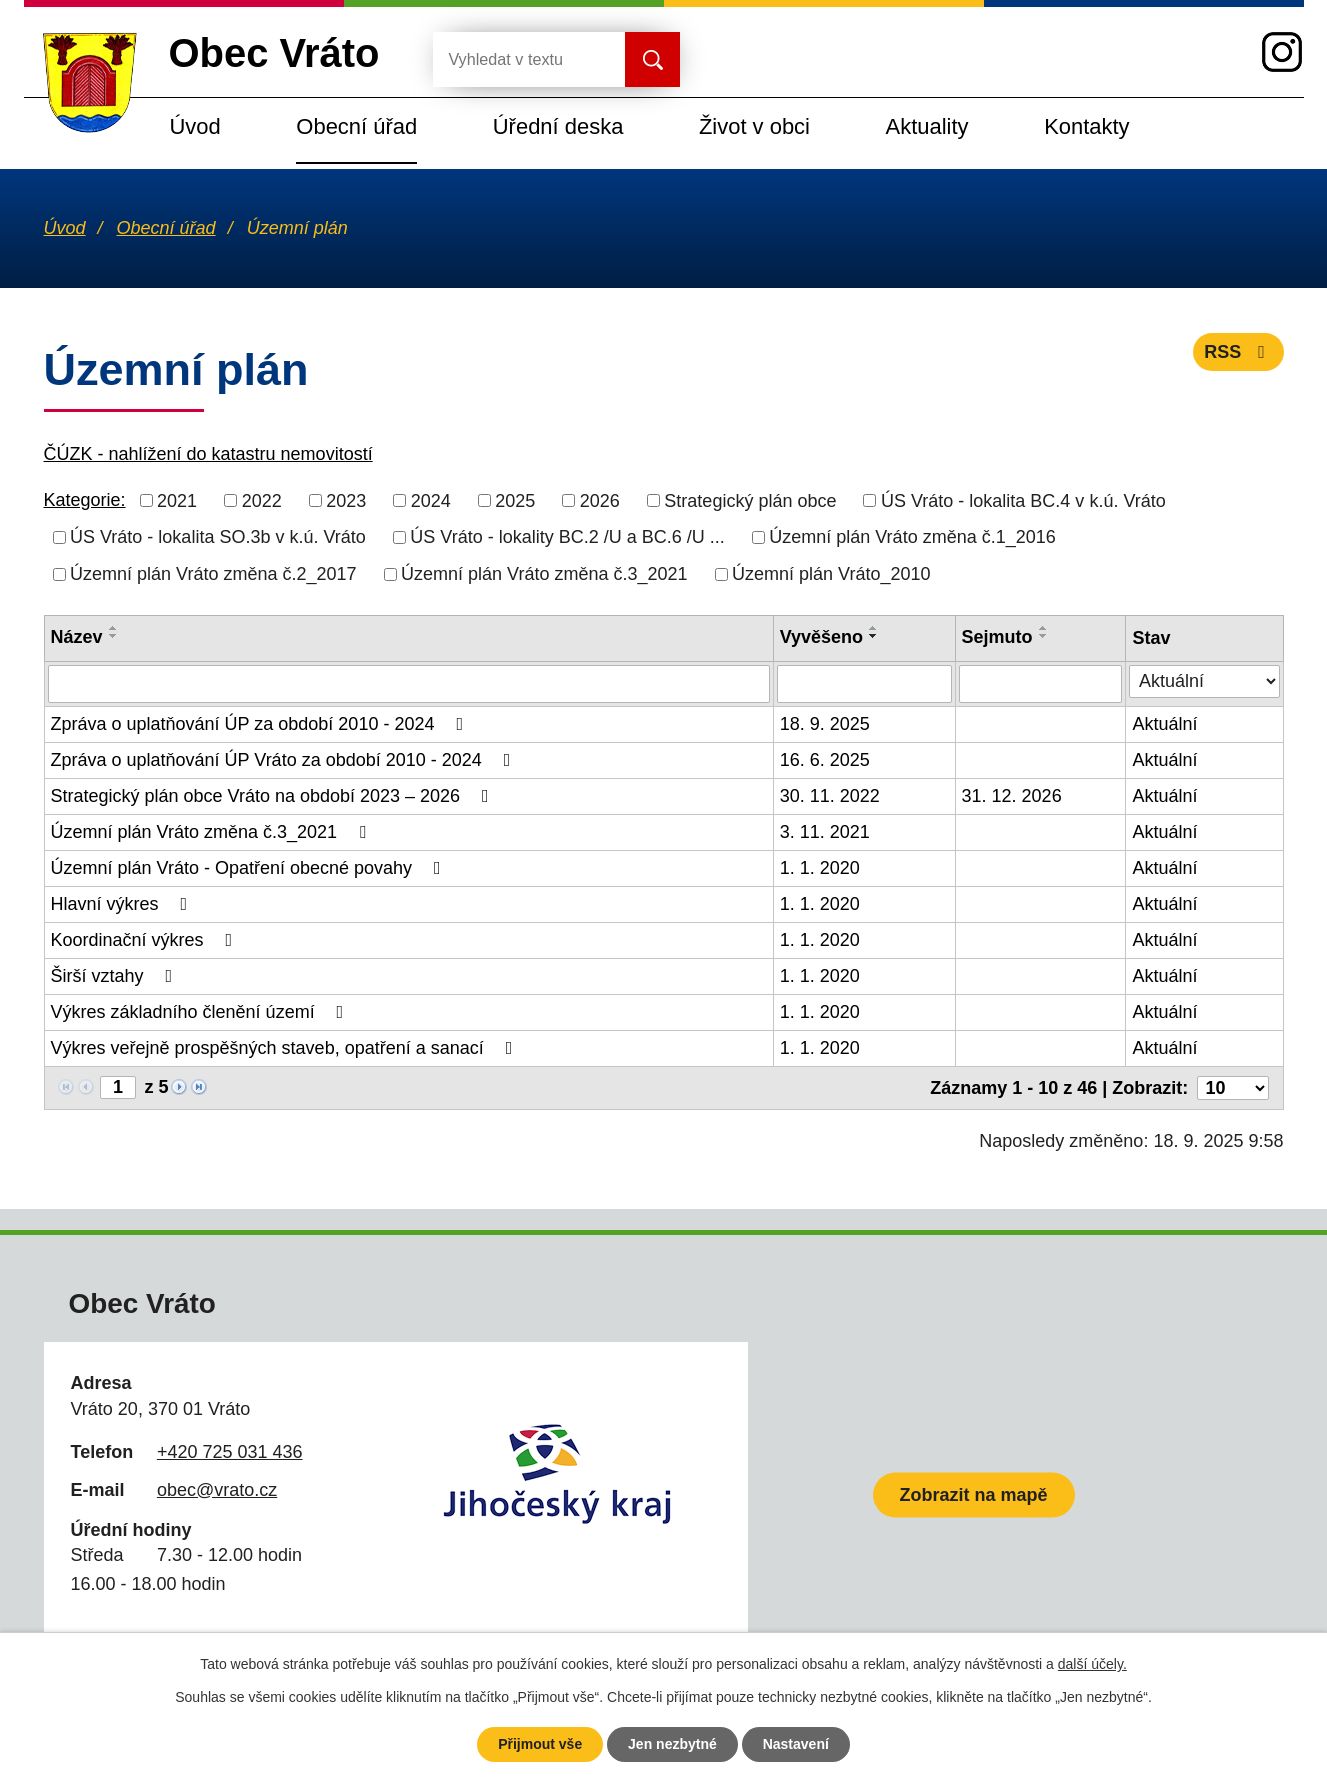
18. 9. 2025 (825, 724)
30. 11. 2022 (830, 796)
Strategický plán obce (750, 500)
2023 (346, 500)
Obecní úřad (356, 126)
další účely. (1092, 1664)
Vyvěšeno (821, 637)
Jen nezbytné (672, 1744)
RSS (1238, 352)
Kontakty (1086, 126)
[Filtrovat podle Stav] (1204, 681)
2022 (262, 500)
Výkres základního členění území (201, 1012)
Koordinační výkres (146, 940)
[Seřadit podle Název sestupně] (114, 636)
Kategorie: (85, 500)
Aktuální (1164, 724)
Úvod (195, 126)
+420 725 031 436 (230, 1452)
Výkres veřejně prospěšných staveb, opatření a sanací (286, 1048)
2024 (431, 500)
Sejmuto (997, 637)
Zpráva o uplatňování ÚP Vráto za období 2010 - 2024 (285, 760)
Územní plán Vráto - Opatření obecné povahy (250, 868)
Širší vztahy (116, 976)
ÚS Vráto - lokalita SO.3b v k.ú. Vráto (218, 537)
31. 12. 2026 (1012, 796)
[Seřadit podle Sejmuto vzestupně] (1044, 628)
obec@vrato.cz (217, 1490)
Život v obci (754, 126)
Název (77, 637)
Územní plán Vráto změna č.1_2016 (912, 537)
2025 (515, 500)
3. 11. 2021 (825, 832)
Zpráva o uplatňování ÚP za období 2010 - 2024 (261, 724)
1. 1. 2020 (820, 868)
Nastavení (796, 1744)
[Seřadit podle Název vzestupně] (114, 628)
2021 (177, 500)
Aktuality (927, 126)
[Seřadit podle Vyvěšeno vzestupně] (874, 628)
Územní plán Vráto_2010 (831, 574)
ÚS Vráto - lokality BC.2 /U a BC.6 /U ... (567, 537)
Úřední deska (558, 126)
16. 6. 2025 (825, 760)
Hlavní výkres (123, 904)
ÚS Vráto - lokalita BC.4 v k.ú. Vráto (1023, 500)
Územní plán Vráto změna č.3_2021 (544, 574)
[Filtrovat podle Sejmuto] (1041, 684)
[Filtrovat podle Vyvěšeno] (864, 684)
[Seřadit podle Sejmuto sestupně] (1044, 636)
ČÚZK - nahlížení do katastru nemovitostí (208, 454)
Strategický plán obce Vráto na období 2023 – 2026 (274, 796)
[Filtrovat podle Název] (409, 684)
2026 (600, 500)
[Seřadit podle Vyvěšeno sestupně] (874, 636)
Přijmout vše (540, 1744)
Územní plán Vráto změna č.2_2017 (213, 574)
